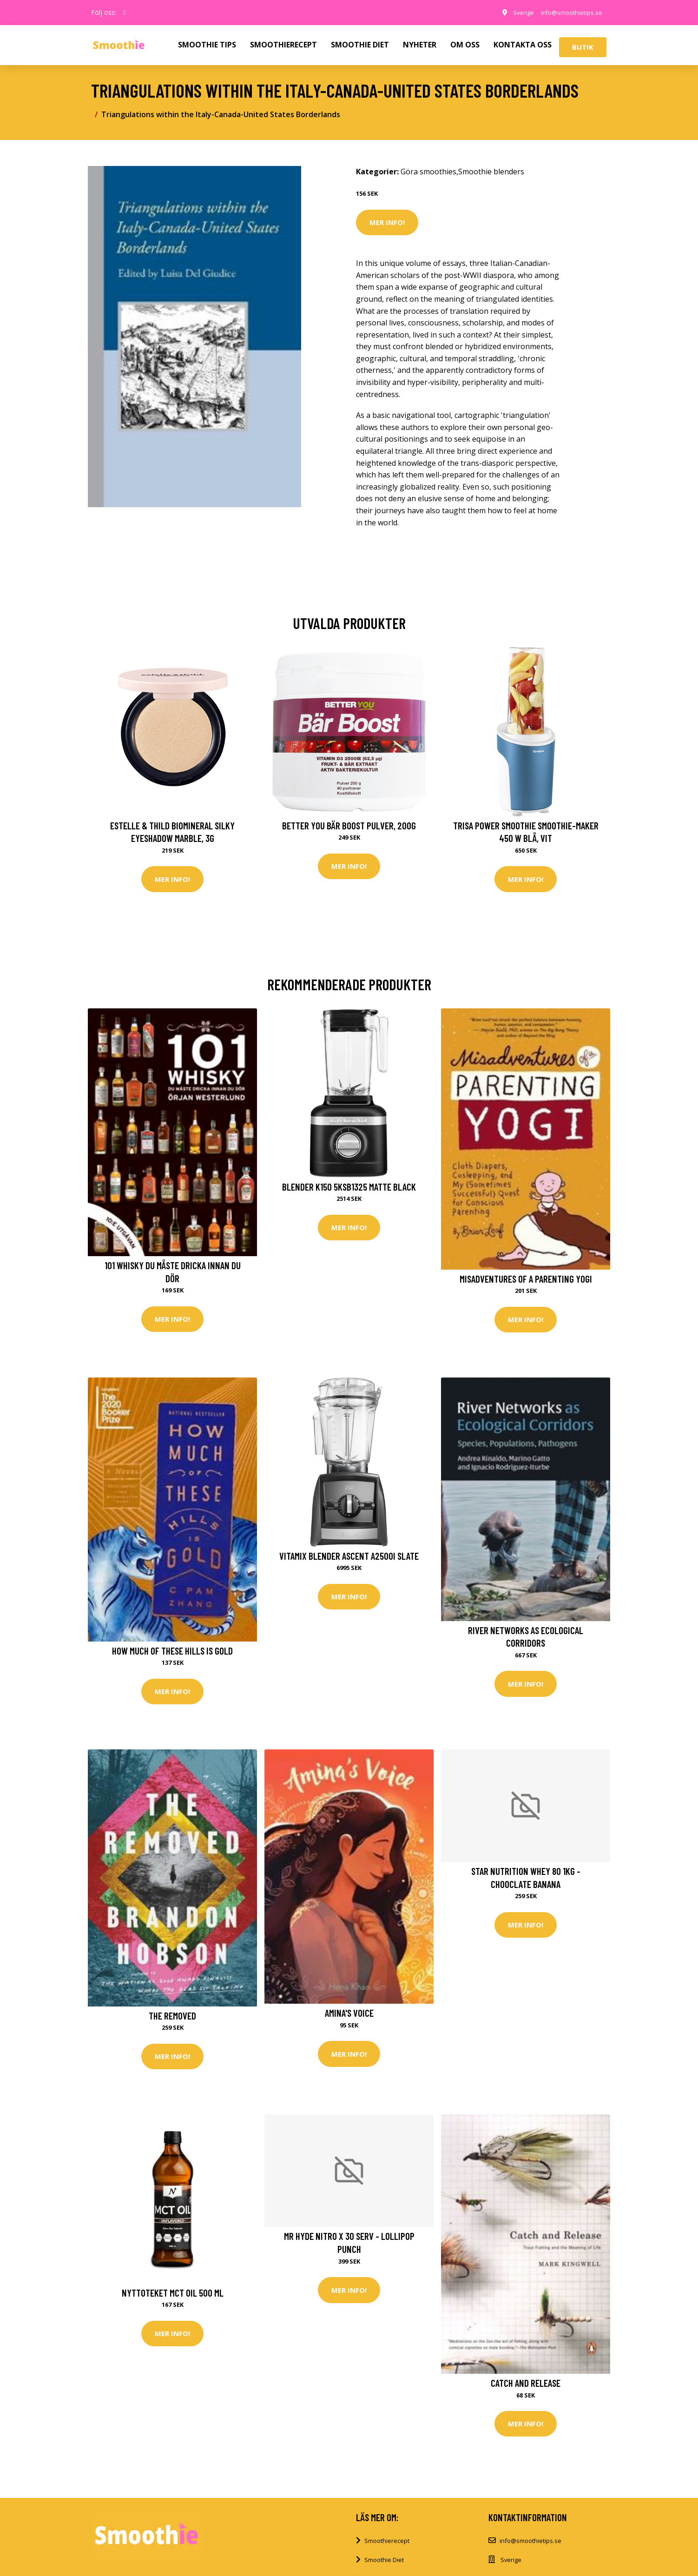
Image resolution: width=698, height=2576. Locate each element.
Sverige (514, 12)
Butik (582, 47)
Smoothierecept (386, 2549)
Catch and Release (525, 2389)
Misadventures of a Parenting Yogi (526, 1280)
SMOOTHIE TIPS (207, 45)
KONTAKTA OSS (523, 45)
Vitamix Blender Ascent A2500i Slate (349, 1559)
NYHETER (419, 45)
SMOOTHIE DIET (360, 45)
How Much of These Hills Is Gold (172, 1654)
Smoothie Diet (384, 2568)
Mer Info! (387, 222)
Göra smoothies (428, 171)
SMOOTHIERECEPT (283, 45)
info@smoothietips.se (566, 12)
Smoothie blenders (491, 171)
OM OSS (465, 45)
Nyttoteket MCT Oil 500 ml (173, 2299)
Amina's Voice (349, 2018)
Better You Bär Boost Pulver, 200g (349, 825)
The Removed (172, 2020)
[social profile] (125, 12)
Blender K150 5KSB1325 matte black (349, 1188)
